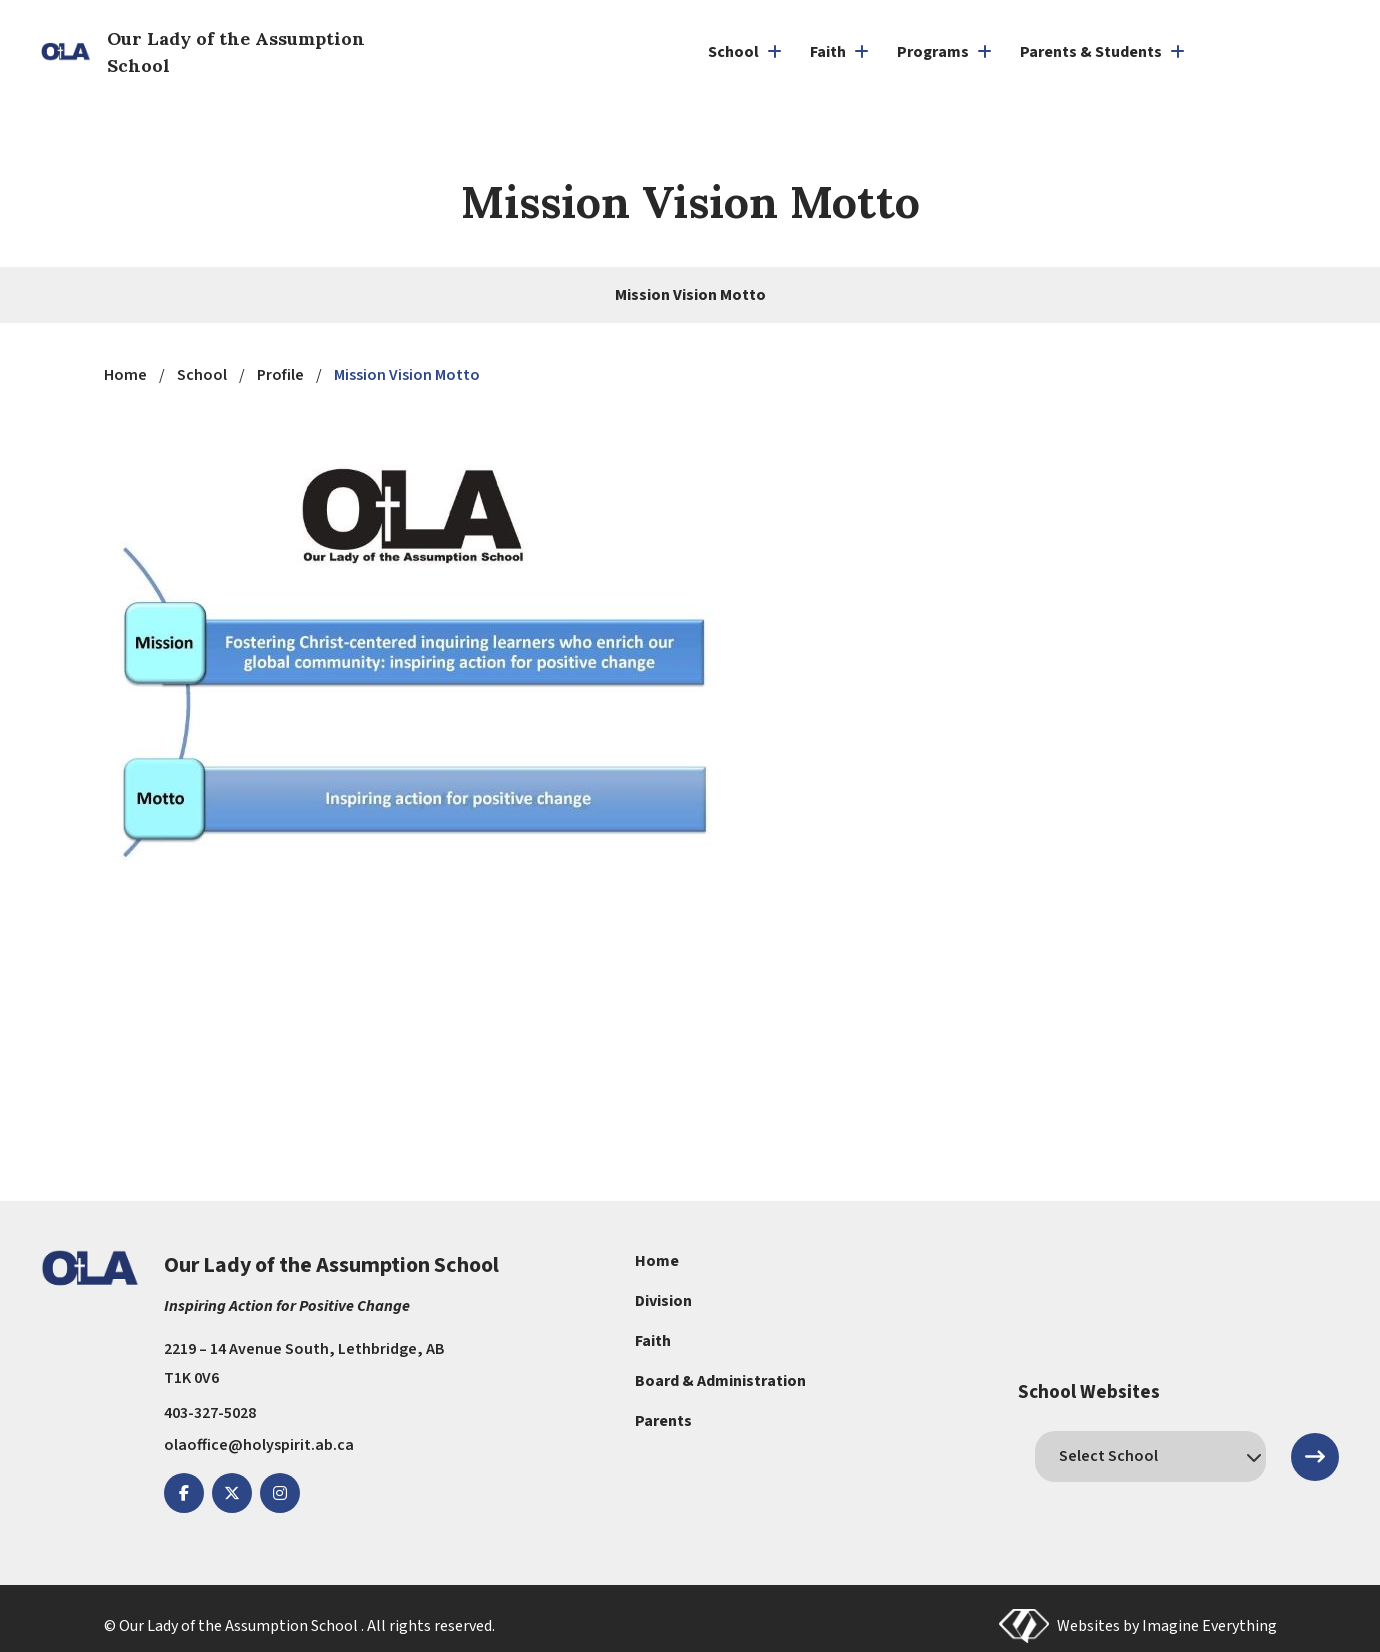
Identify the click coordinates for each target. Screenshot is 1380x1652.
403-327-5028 (210, 1413)
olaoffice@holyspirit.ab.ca (259, 1445)
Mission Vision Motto (690, 295)
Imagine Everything (1209, 1626)
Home (657, 1261)
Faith (653, 1341)
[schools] (1150, 1456)
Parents (663, 1421)
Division (663, 1301)
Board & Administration (720, 1381)
